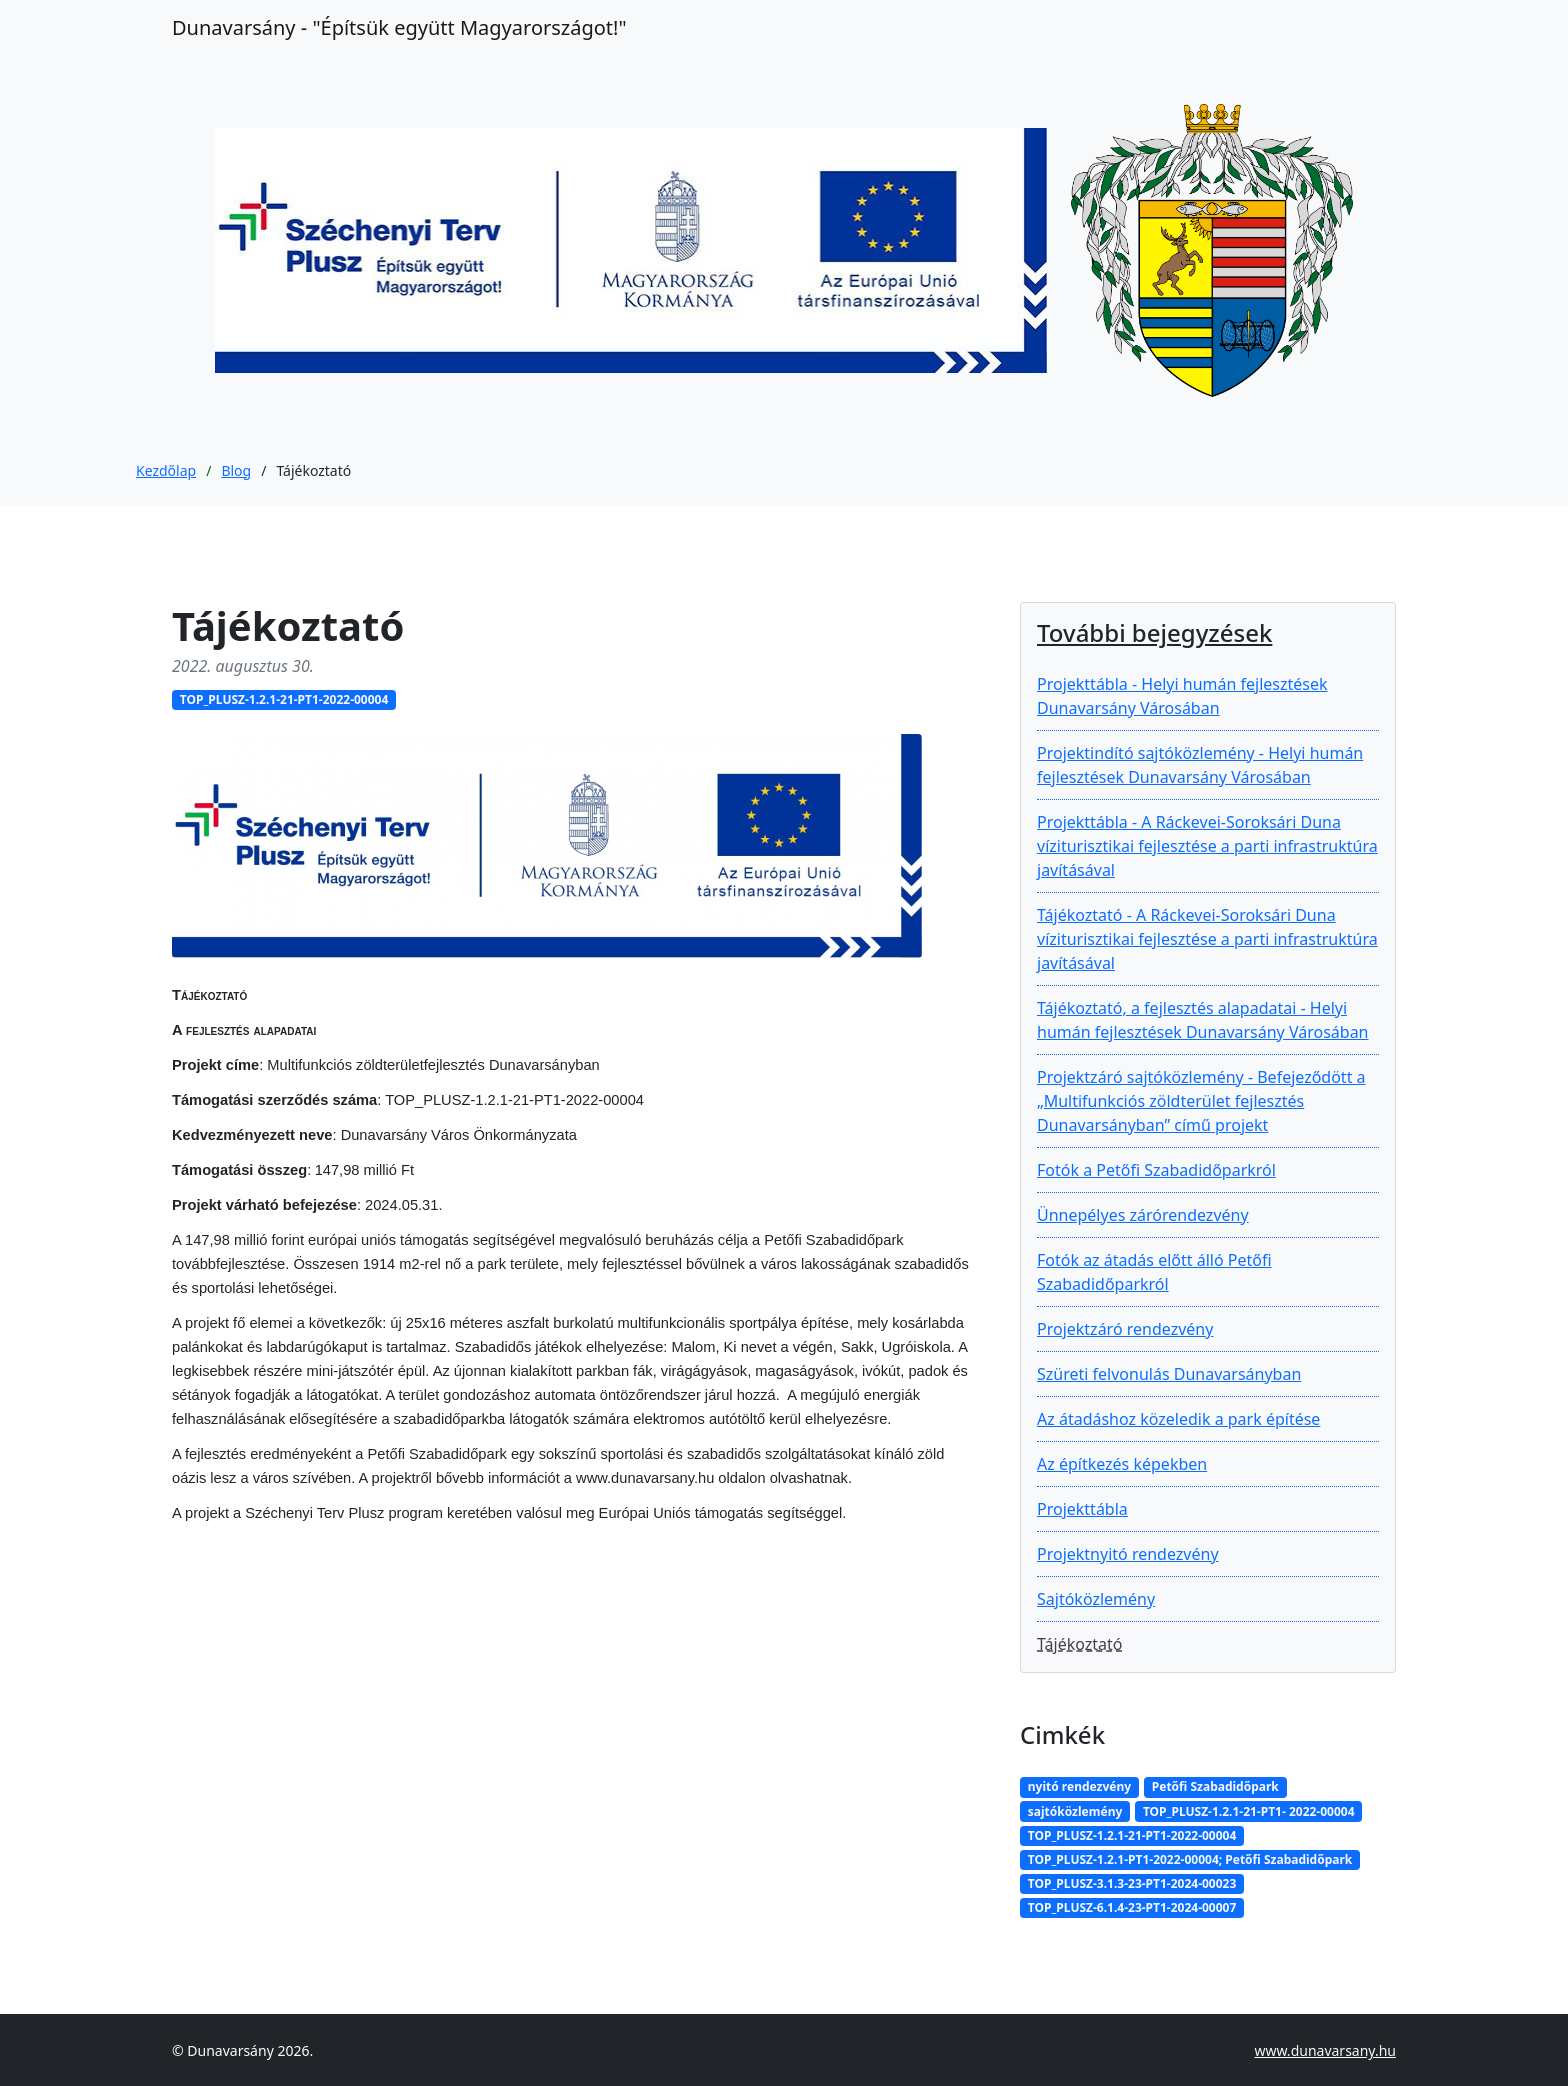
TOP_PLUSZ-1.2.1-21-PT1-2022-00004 (284, 699)
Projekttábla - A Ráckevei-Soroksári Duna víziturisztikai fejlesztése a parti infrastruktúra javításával (1207, 846)
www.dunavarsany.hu (1325, 2050)
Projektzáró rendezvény (1125, 1329)
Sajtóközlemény (1096, 1599)
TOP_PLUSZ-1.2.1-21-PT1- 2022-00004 (1249, 1811)
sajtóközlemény (1075, 1811)
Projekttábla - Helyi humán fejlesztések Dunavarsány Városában (1182, 696)
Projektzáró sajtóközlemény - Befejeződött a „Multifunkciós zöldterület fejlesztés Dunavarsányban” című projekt (1201, 1101)
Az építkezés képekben (1122, 1464)
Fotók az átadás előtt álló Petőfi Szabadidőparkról (1154, 1272)
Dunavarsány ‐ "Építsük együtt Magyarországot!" (399, 27)
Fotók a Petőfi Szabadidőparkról (1156, 1170)
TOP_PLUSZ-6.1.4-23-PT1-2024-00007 (1132, 1907)
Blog (236, 470)
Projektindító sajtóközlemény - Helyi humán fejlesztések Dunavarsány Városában (1200, 765)
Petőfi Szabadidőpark (1215, 1786)
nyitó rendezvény (1079, 1786)
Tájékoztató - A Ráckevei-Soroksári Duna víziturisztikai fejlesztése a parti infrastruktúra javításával (1207, 939)
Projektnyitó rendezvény (1128, 1554)
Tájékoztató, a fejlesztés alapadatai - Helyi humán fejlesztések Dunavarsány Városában (1203, 1020)
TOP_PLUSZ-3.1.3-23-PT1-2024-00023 (1132, 1883)
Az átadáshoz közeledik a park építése (1178, 1419)
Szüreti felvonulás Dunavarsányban (1169, 1374)
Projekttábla (1082, 1509)
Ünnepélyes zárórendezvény (1143, 1215)
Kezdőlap (166, 470)
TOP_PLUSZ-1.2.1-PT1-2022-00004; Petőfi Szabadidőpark (1190, 1859)
